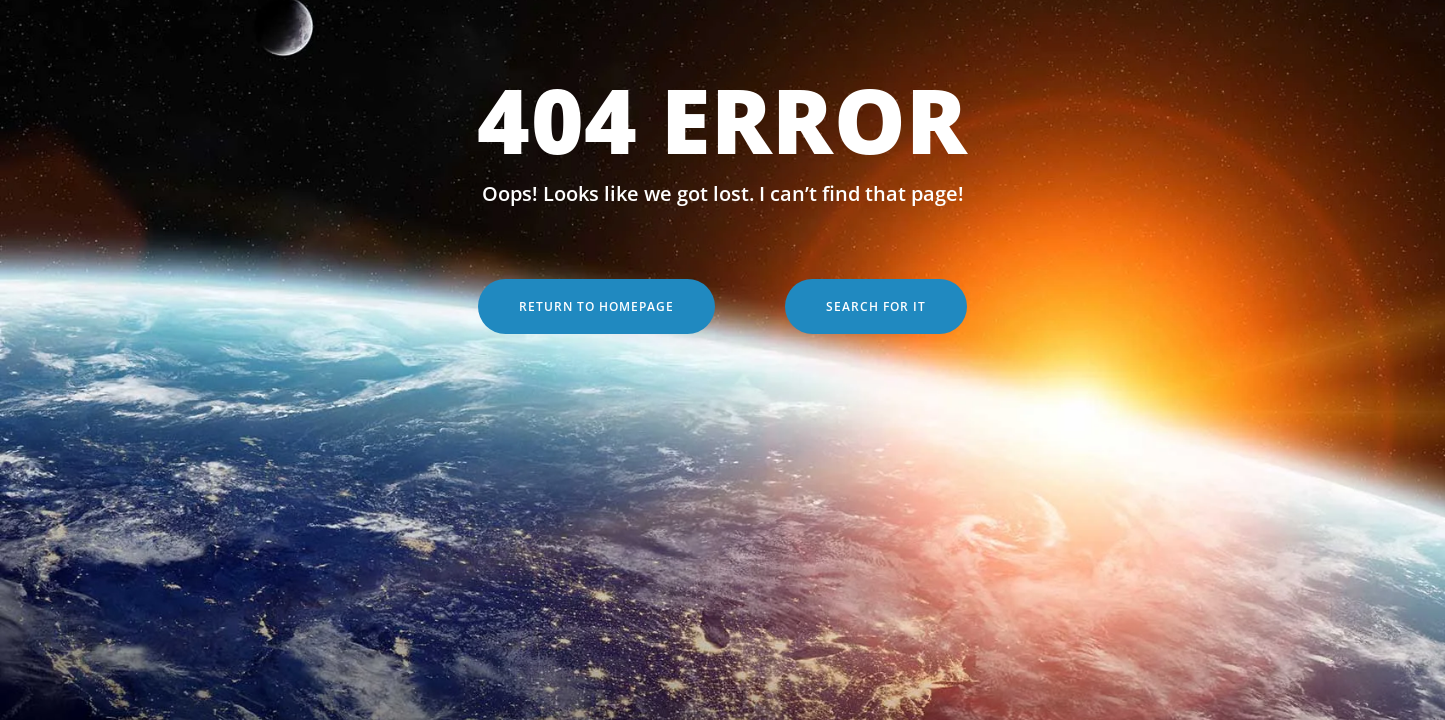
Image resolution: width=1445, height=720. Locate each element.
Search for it (876, 306)
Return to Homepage (596, 306)
